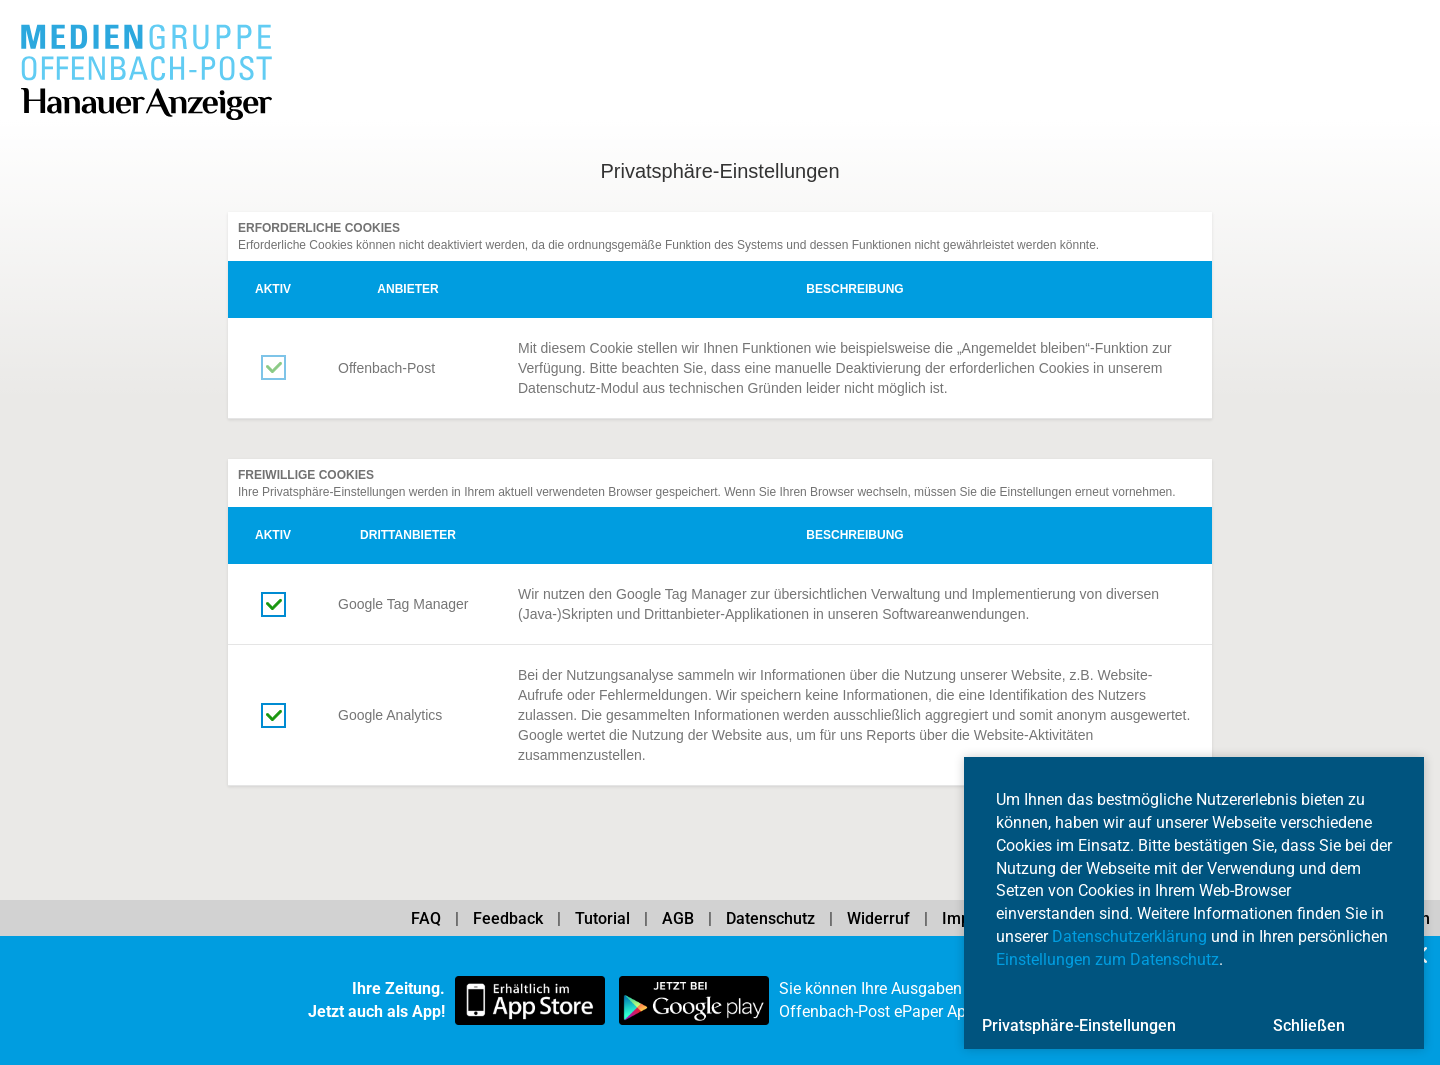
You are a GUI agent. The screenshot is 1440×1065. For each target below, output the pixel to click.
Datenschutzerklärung (1129, 936)
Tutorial (602, 918)
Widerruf (878, 918)
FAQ (426, 918)
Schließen (1309, 1025)
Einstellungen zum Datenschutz (1107, 959)
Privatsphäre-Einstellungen (1079, 1025)
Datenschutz (770, 918)
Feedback (508, 918)
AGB (678, 918)
